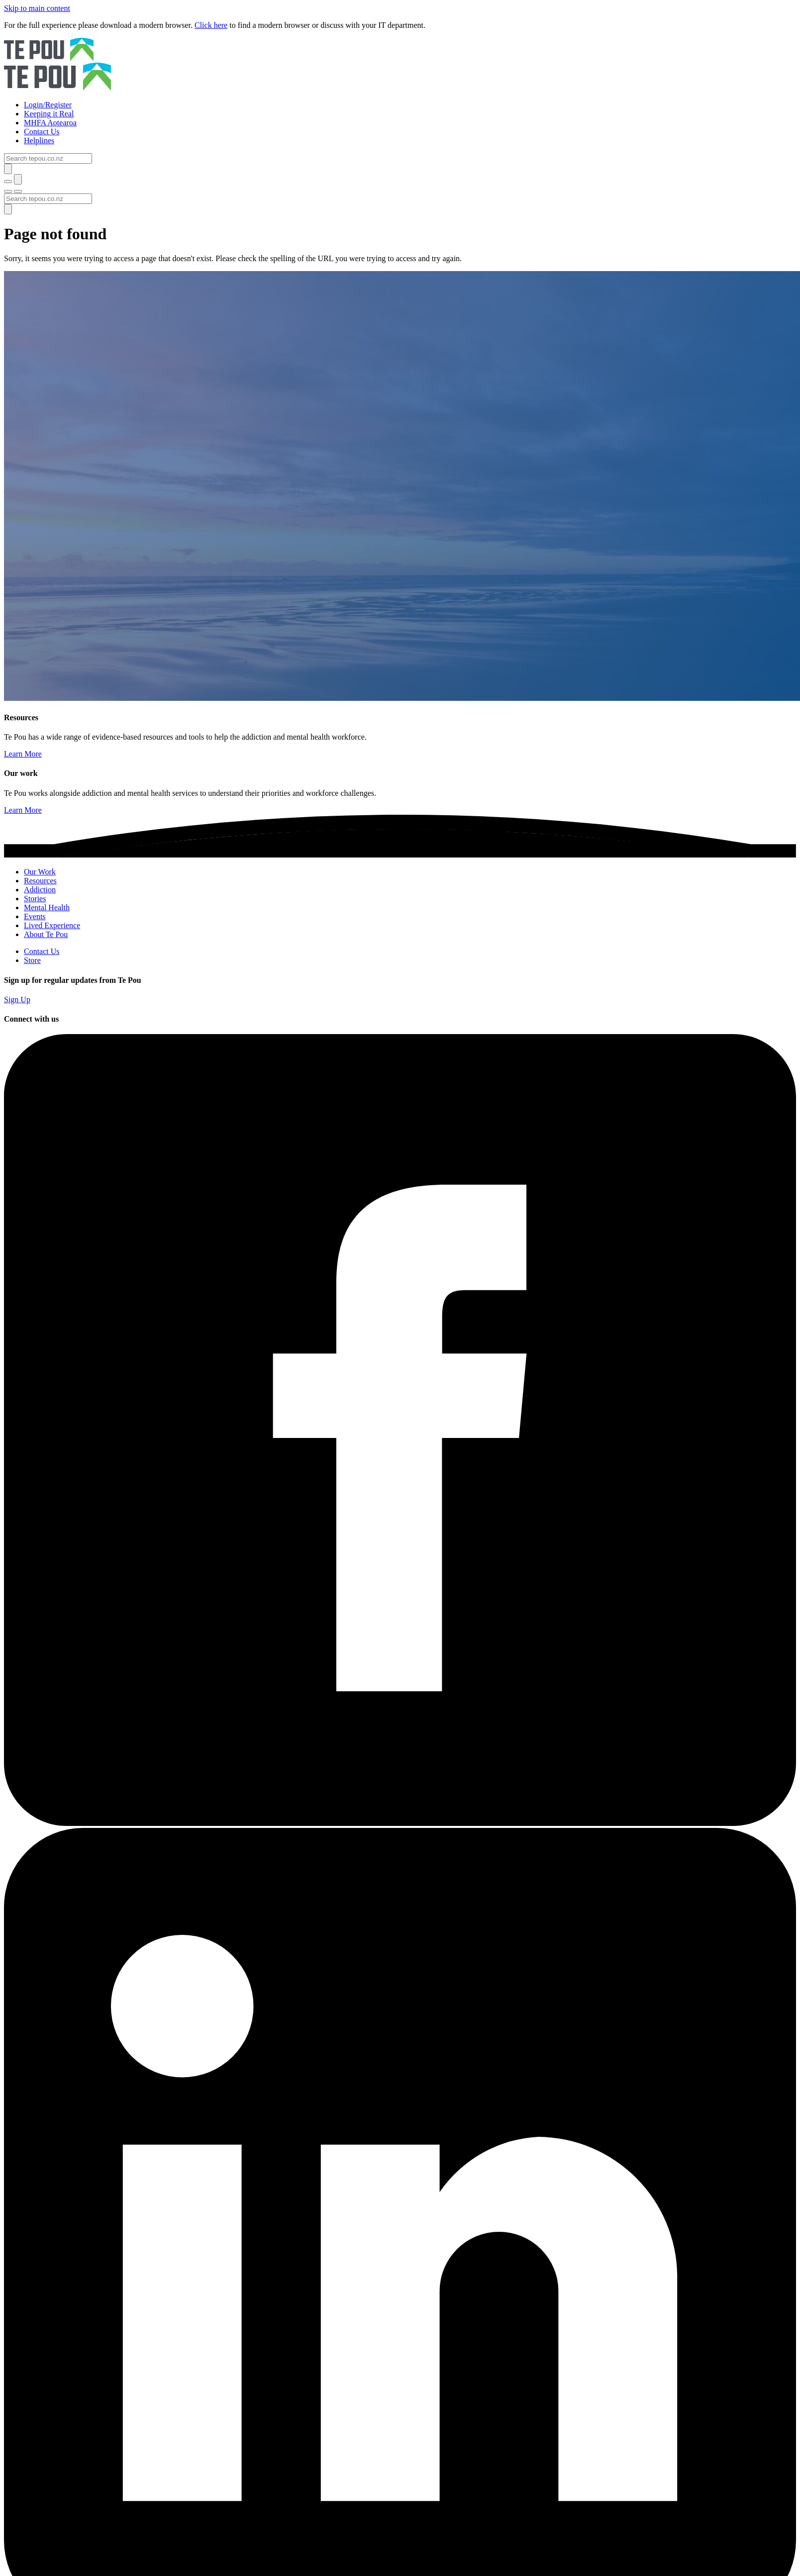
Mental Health (47, 907)
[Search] (48, 158)
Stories (35, 898)
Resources (40, 880)
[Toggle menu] (8, 191)
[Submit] (8, 169)
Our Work (40, 871)
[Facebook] (400, 1823)
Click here (211, 25)
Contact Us (42, 951)
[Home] (400, 65)
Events (35, 916)
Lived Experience (52, 925)
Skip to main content (37, 8)
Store (32, 960)
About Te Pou (46, 934)
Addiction (40, 889)
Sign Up (17, 999)
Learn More (23, 754)
